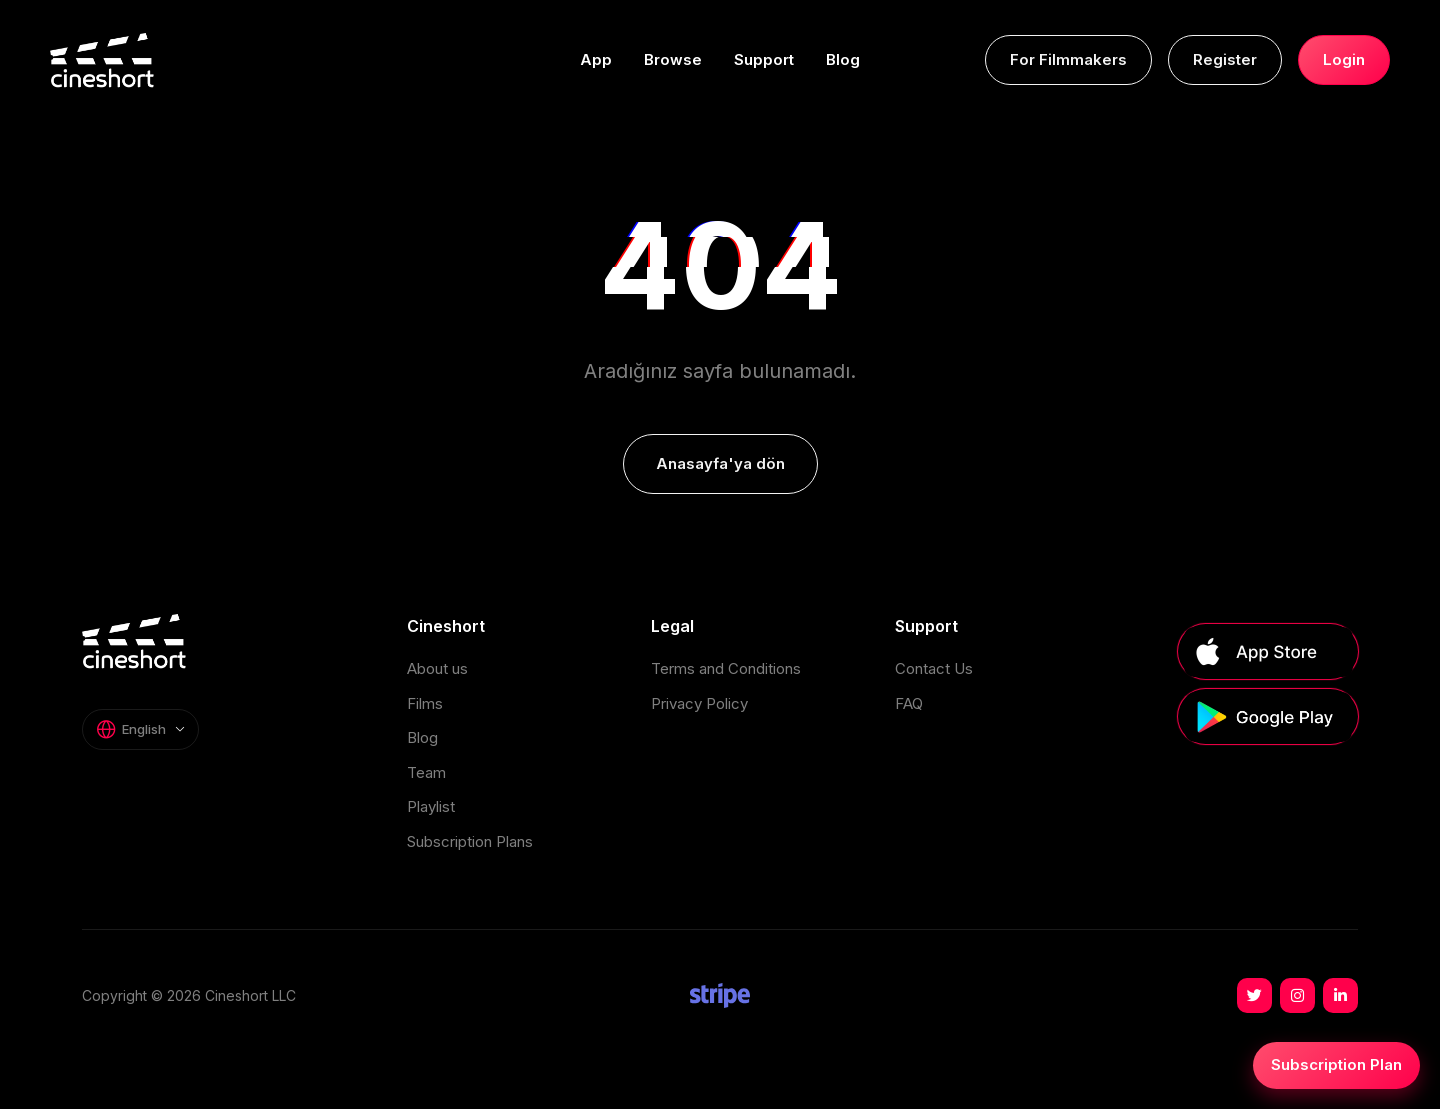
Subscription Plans (470, 841)
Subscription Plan (1336, 1064)
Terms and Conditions (726, 668)
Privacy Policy (699, 703)
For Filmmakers (1068, 59)
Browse (673, 59)
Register (1225, 59)
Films (425, 703)
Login (1344, 59)
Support (764, 59)
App (596, 59)
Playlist (431, 806)
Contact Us (934, 668)
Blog (843, 59)
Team (426, 772)
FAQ (909, 703)
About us (437, 668)
